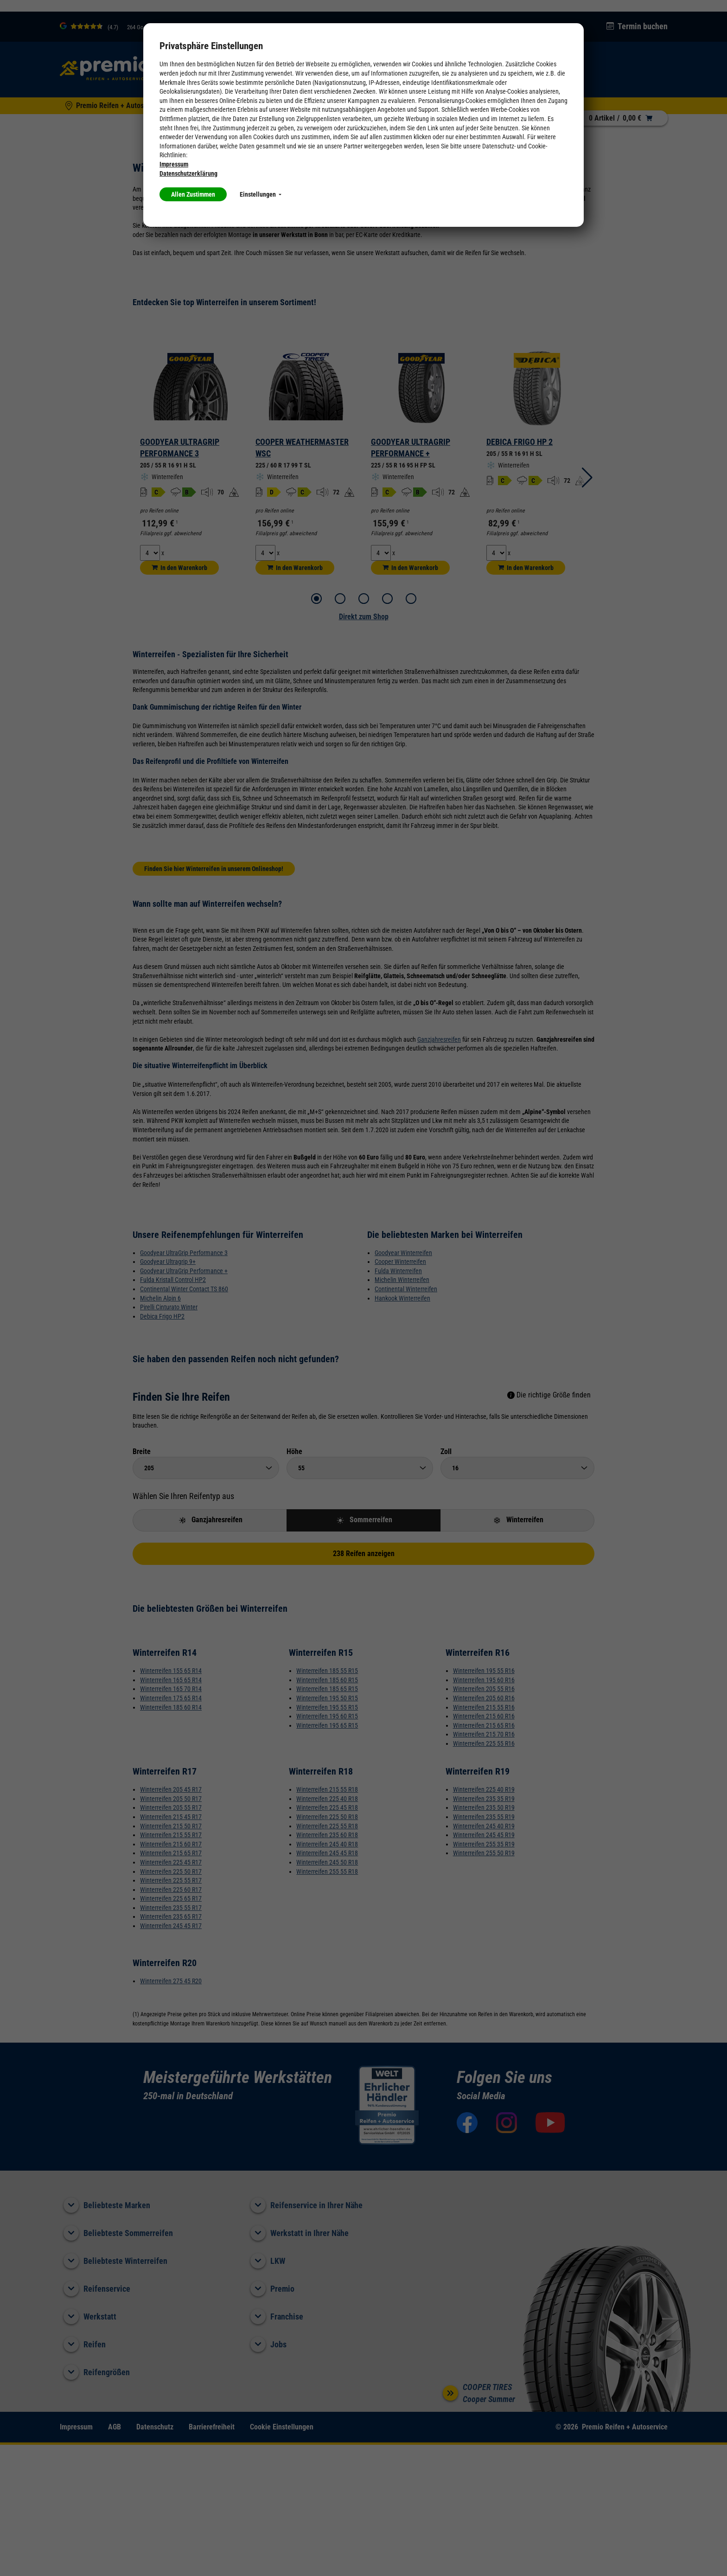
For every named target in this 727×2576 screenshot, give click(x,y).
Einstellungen (260, 194)
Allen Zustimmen (193, 194)
